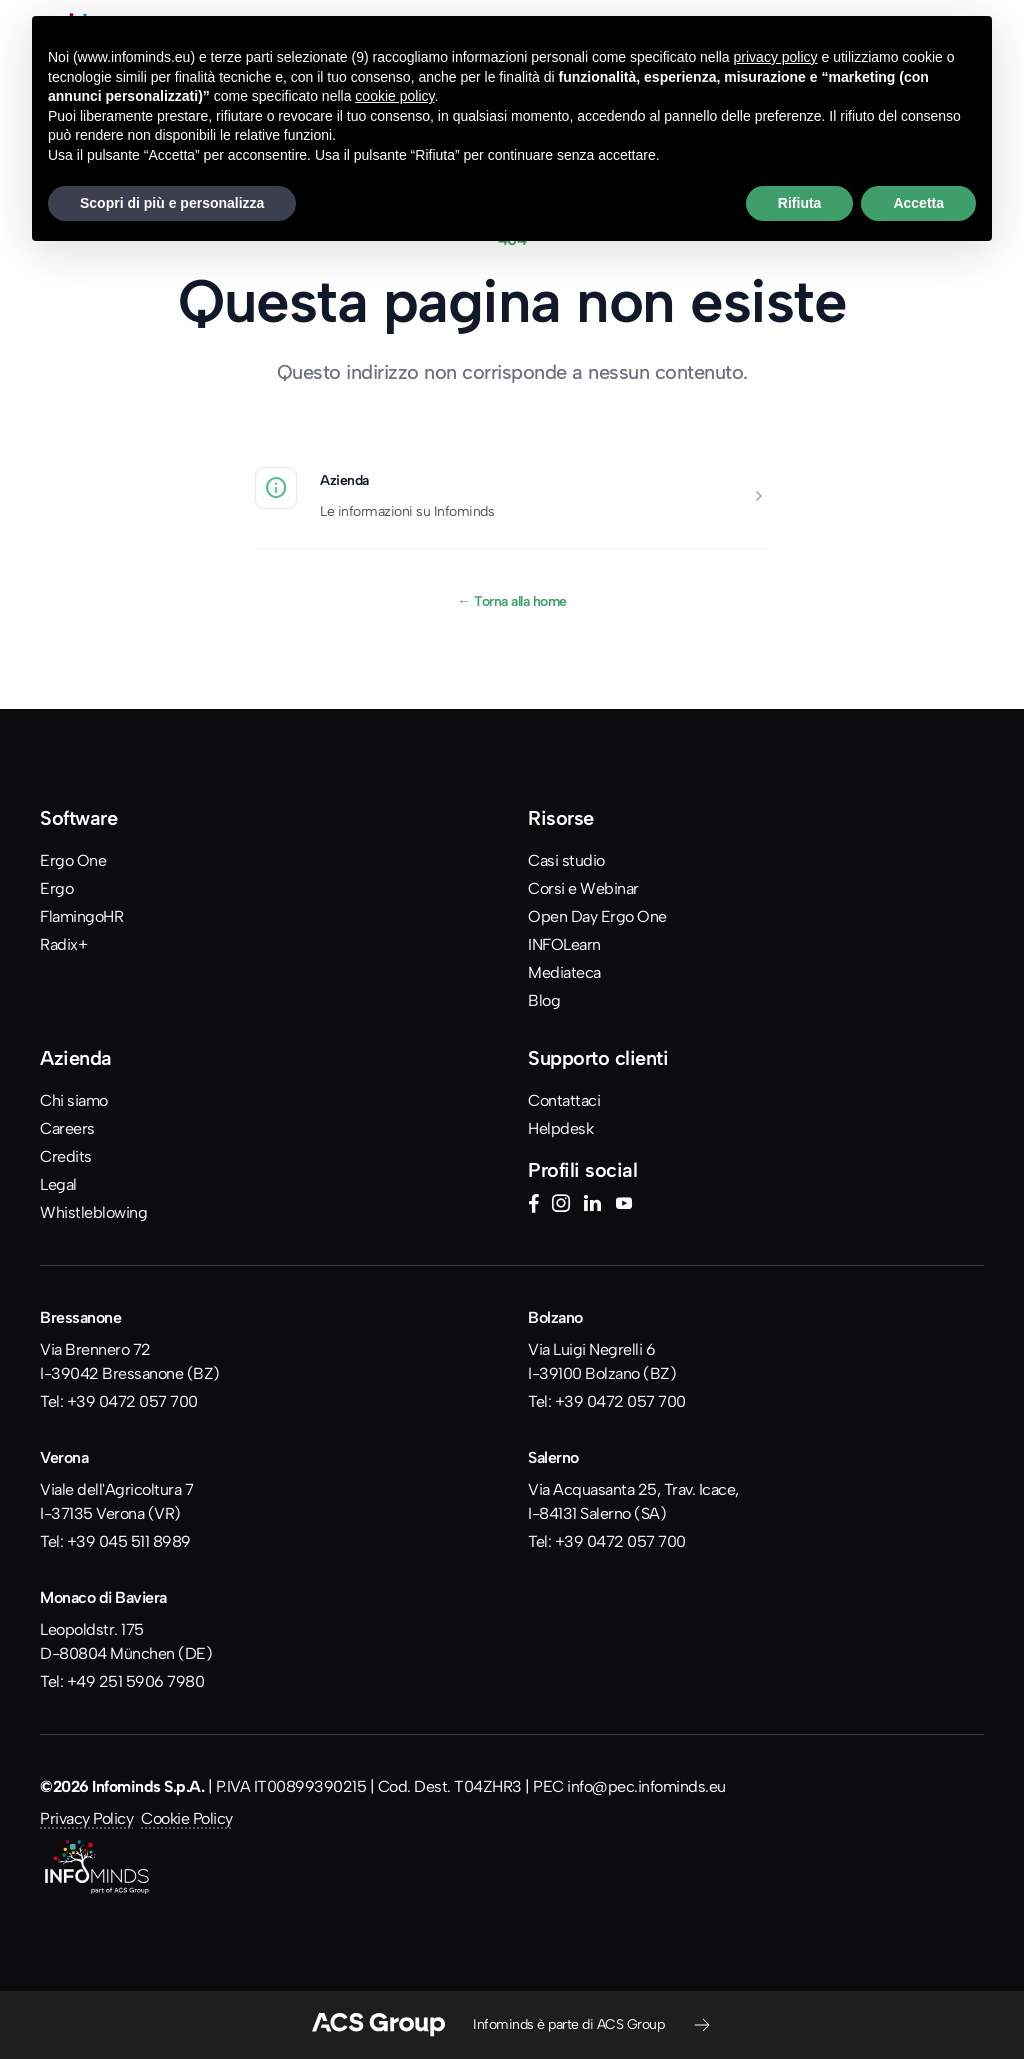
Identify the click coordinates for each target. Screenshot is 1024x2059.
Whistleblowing (93, 1212)
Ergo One (73, 860)
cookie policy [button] (394, 96)
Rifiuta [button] (800, 203)
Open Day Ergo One (597, 916)
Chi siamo (74, 1100)
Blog (544, 1000)
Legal (58, 1184)
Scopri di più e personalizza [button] (172, 203)
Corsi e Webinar (583, 888)
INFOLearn (564, 944)
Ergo (56, 888)
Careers (67, 1128)
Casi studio (566, 860)
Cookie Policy (187, 1818)
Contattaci (564, 1100)
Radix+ (63, 944)
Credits (66, 1156)
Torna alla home (512, 601)
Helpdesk (560, 1128)
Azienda (344, 480)
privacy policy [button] (776, 57)
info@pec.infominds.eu (646, 1786)
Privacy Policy (86, 1818)
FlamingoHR (81, 916)
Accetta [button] (918, 203)
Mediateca (564, 972)
